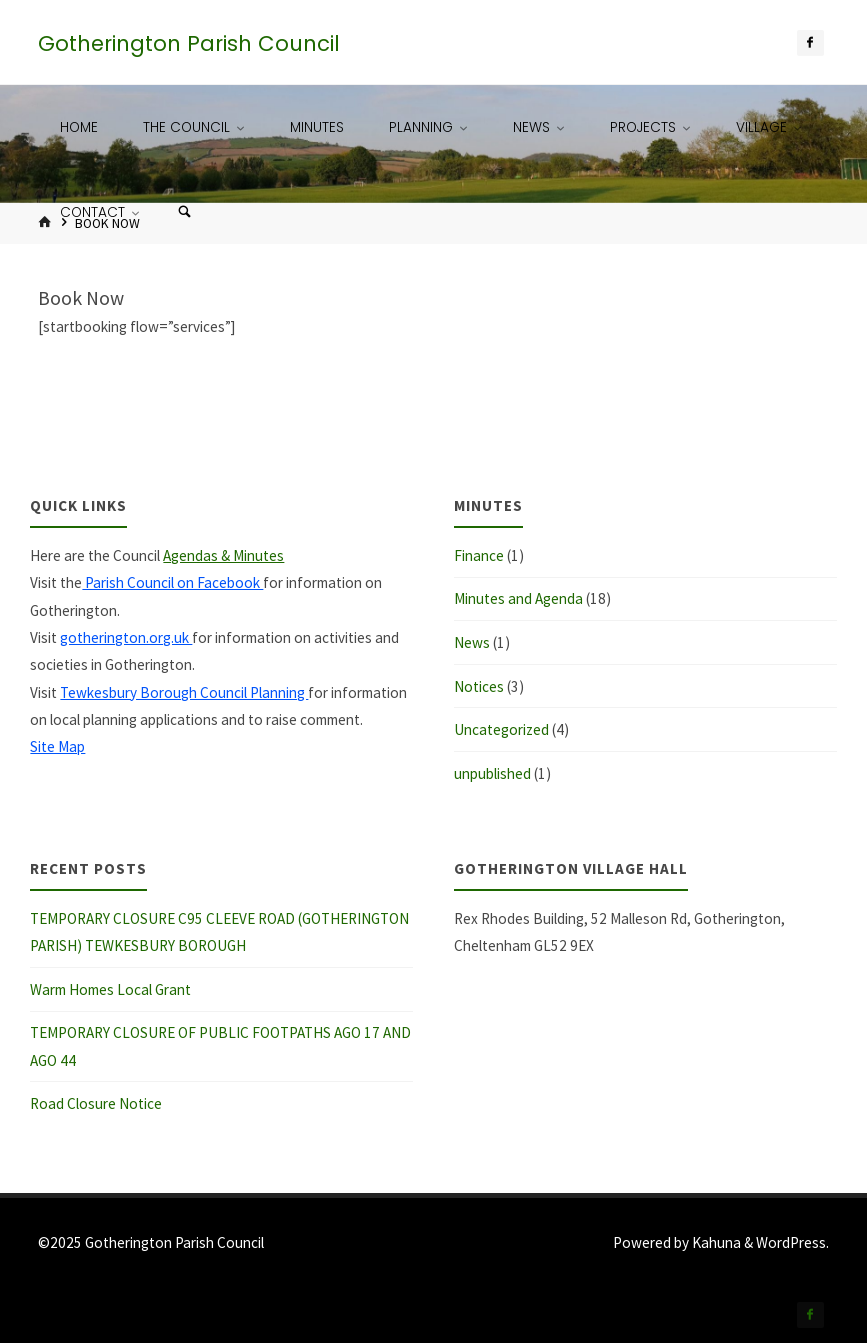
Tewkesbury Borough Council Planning (184, 692)
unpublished (492, 773)
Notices (479, 686)
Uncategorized (501, 729)
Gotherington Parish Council (189, 43)
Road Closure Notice (96, 1103)
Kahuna (715, 1242)
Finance (479, 555)
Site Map (57, 746)
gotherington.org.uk (126, 637)
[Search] (184, 212)
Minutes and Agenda (518, 598)
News (472, 642)
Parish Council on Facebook (172, 582)
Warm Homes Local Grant (110, 989)
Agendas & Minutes (223, 555)
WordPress (791, 1242)
